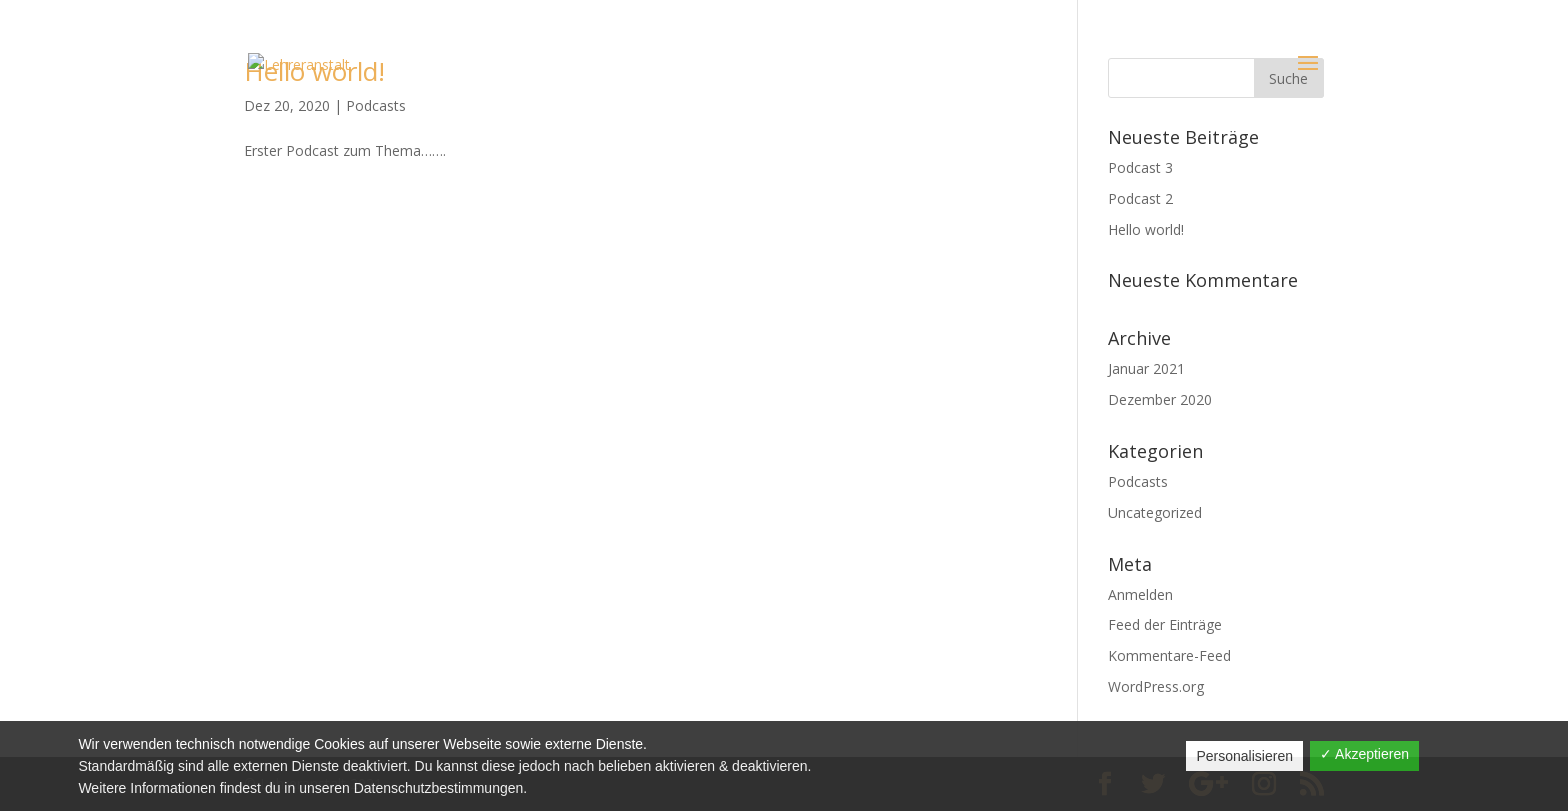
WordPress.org (1156, 686)
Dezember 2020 (1160, 399)
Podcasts (1138, 481)
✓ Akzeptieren (1364, 754)
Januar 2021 (1146, 368)
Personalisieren (1244, 756)
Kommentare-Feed (1169, 655)
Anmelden (1140, 594)
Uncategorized (1155, 512)
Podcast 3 (1140, 167)
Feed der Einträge (1165, 624)
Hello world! (1146, 229)
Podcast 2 (1140, 198)
